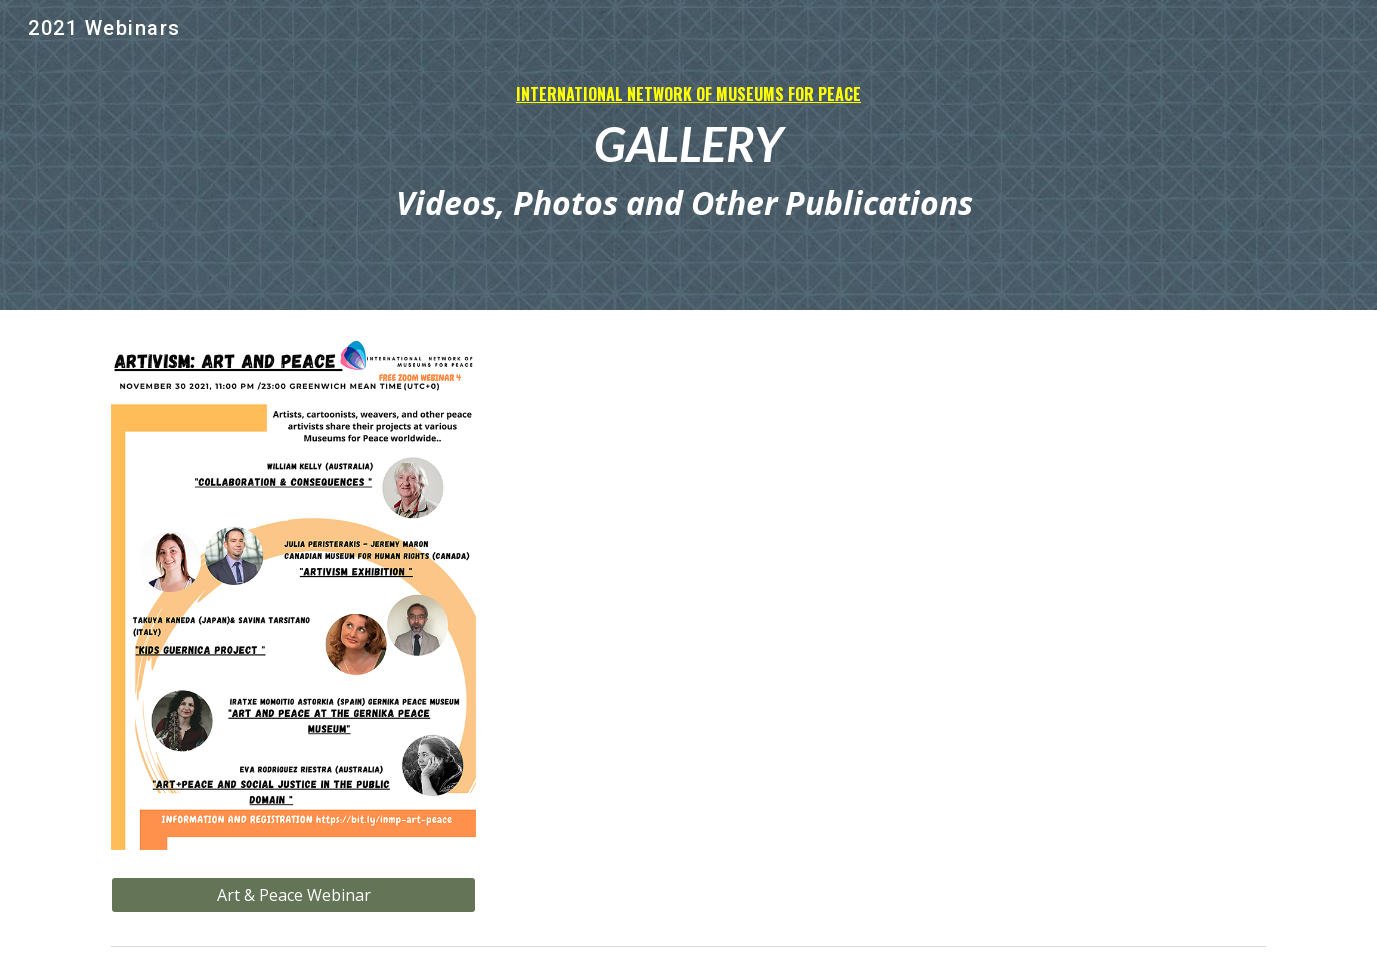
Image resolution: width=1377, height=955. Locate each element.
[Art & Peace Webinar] (293, 895)
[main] (688, 155)
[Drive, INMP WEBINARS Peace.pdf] (688, 601)
